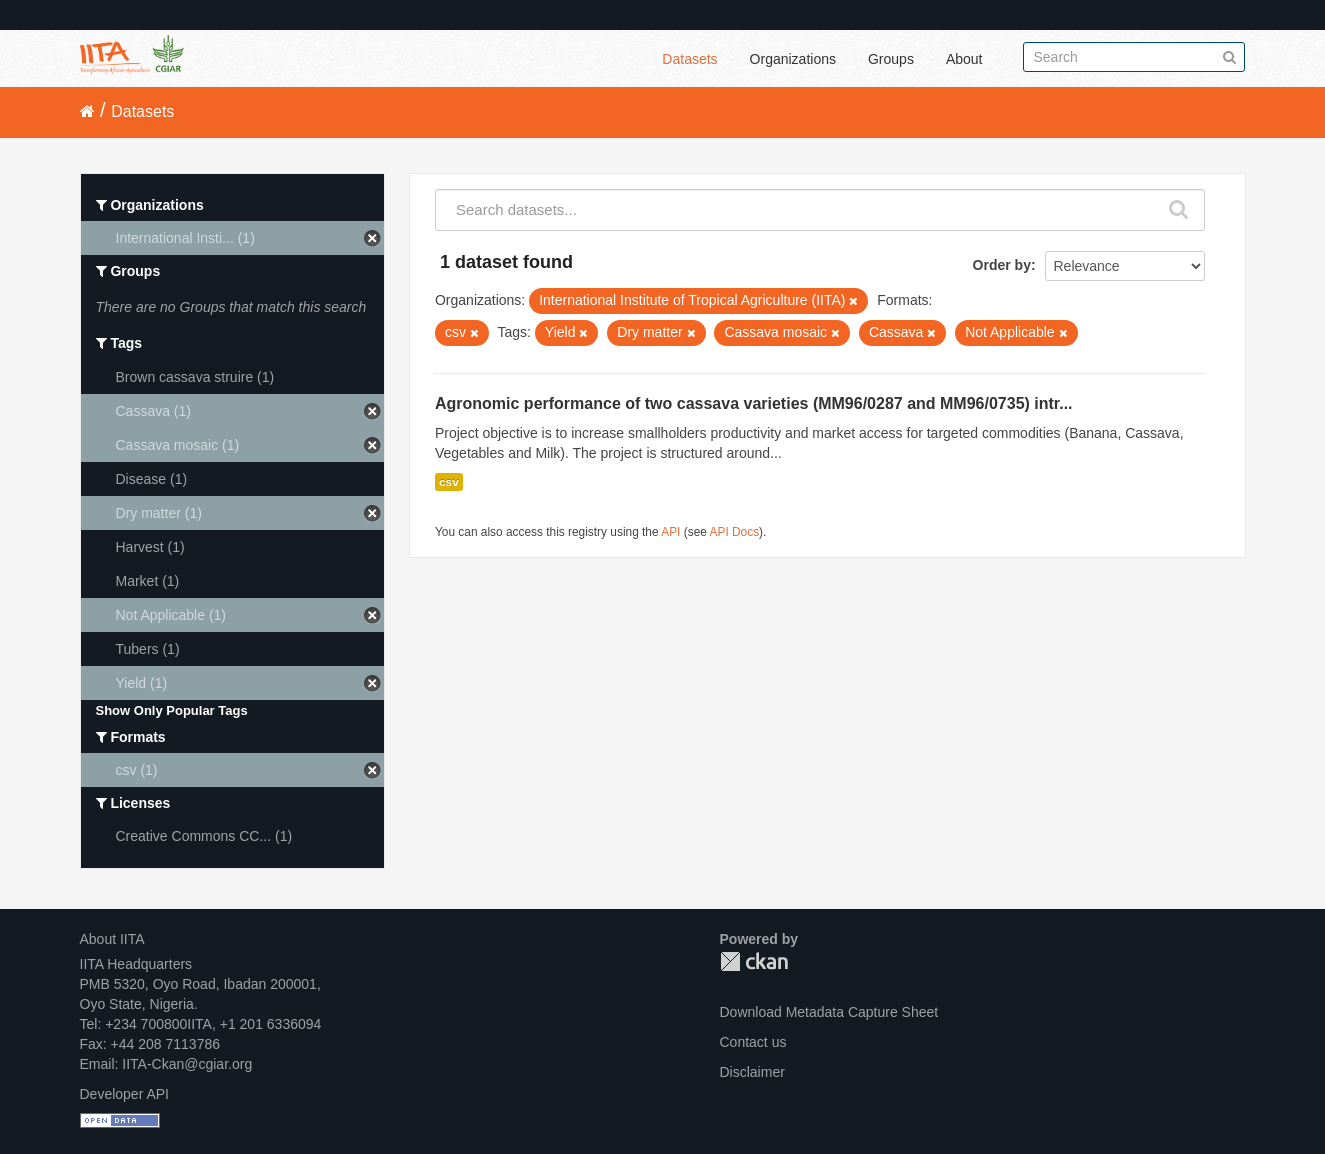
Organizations (793, 59)
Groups (891, 59)
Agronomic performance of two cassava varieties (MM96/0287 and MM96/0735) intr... (754, 403)
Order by (1002, 265)
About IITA (112, 939)
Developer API (125, 1094)
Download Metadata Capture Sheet (829, 1012)
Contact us (753, 1042)
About (964, 59)
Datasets (689, 59)
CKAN (754, 961)
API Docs (735, 532)
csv (449, 482)
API (670, 532)
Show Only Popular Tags (172, 710)
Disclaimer (752, 1072)
